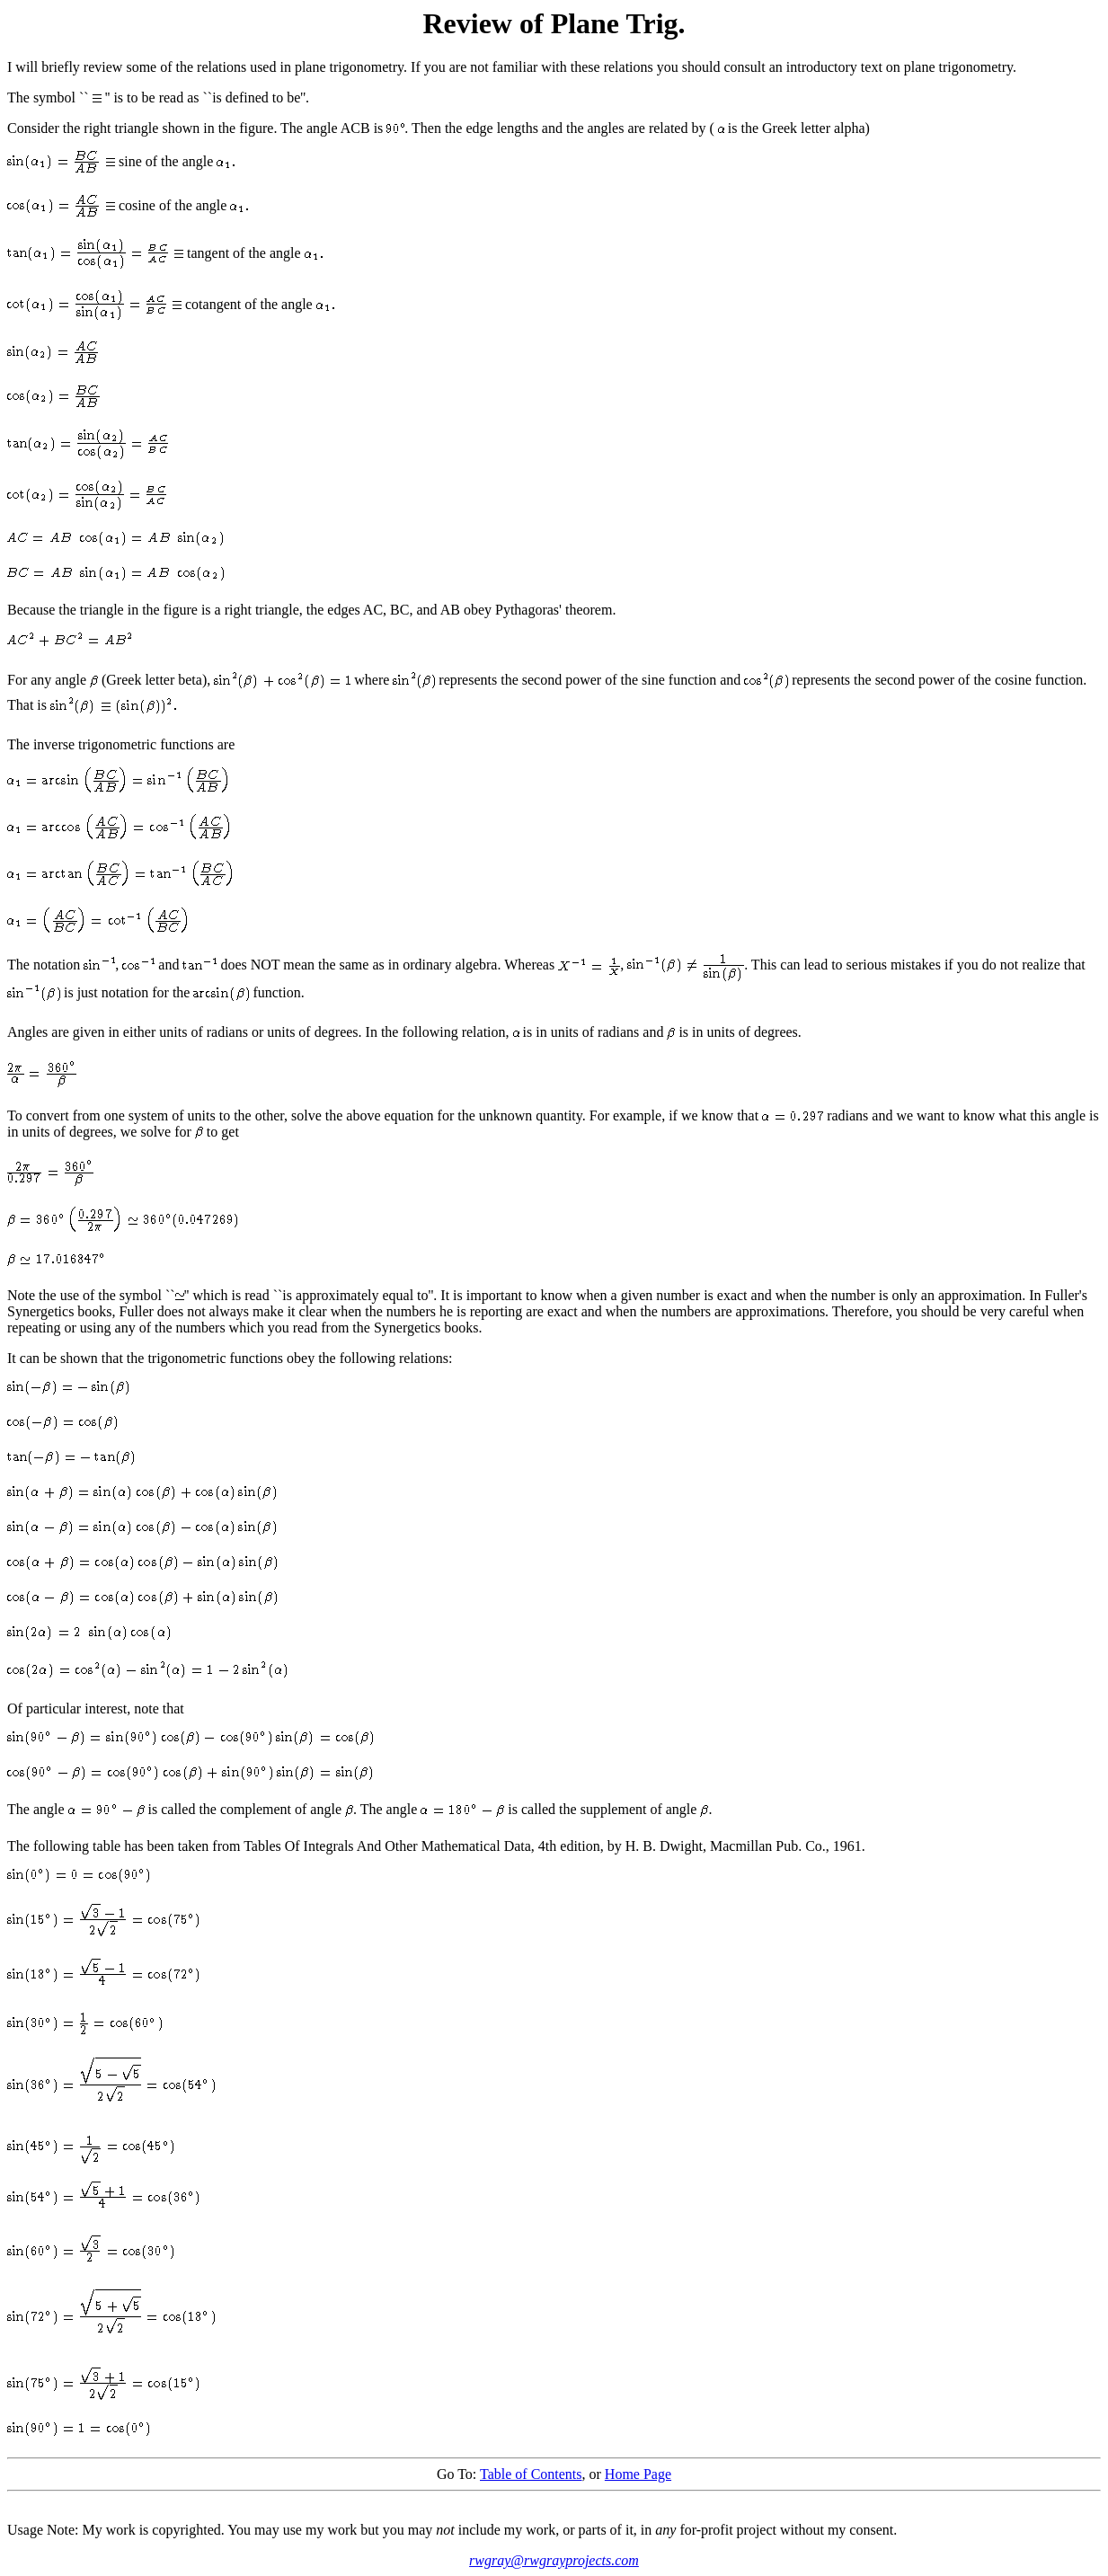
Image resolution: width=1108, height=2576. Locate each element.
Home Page (638, 2474)
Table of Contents (531, 2474)
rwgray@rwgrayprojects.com (554, 2560)
